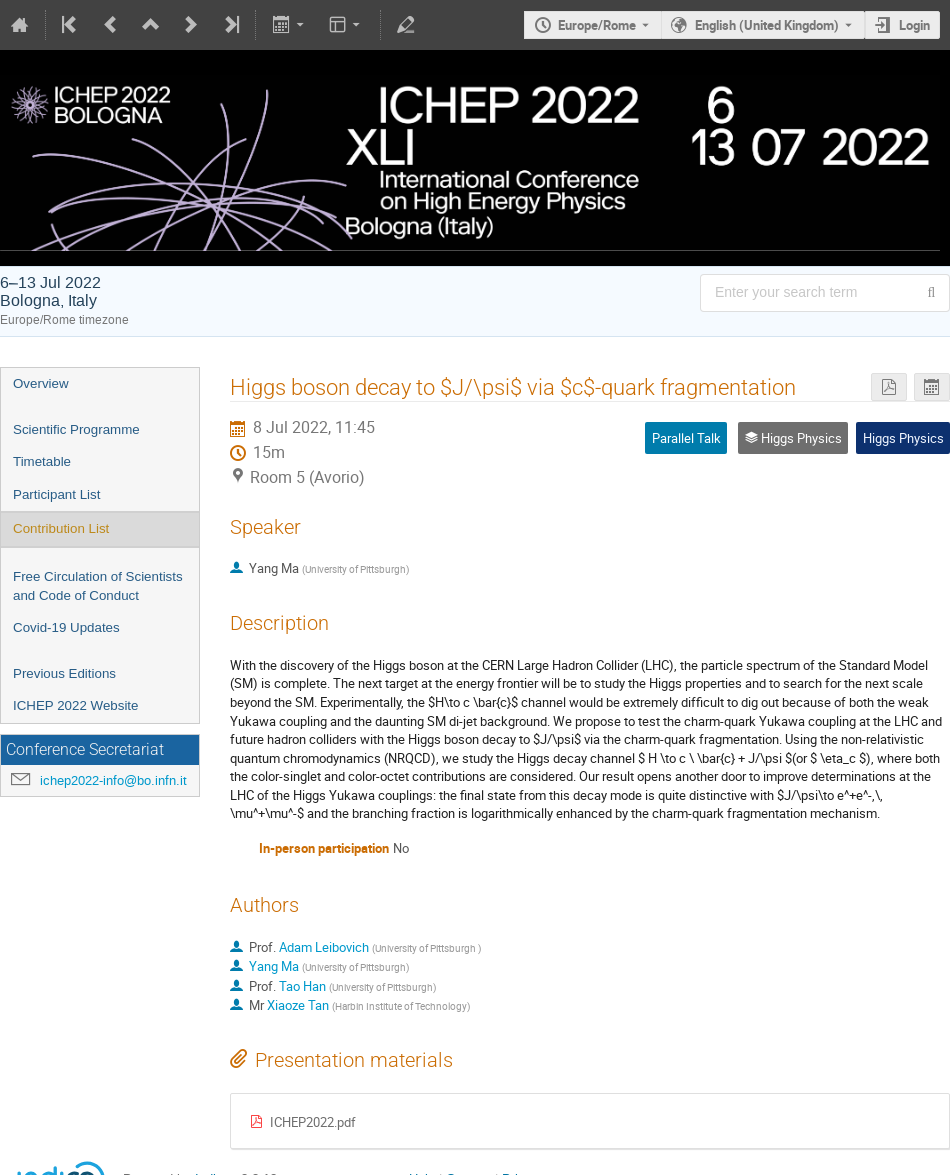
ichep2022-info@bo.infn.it (113, 780)
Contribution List (61, 528)
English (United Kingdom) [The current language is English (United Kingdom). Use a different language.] (767, 25)
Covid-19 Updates (66, 627)
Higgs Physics (903, 438)
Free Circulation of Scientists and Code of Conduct (98, 586)
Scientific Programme (76, 429)
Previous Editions (64, 673)
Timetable (42, 461)
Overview (41, 383)
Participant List (56, 494)
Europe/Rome (597, 25)
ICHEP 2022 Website (75, 705)
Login (914, 25)
